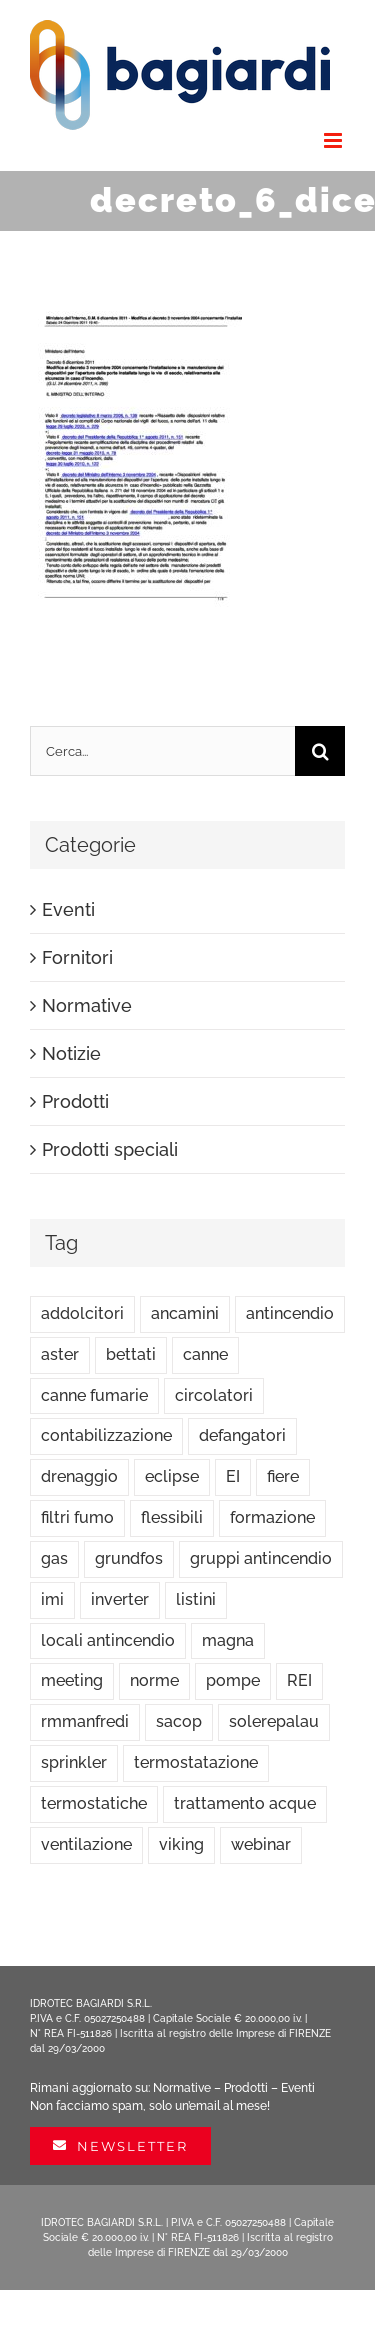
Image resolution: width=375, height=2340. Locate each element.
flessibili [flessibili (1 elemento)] (172, 1517)
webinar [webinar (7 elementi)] (261, 1844)
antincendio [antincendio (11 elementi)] (290, 1313)
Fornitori (77, 957)
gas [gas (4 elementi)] (54, 1558)
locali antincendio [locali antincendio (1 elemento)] (108, 1640)
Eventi (68, 909)
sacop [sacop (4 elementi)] (179, 1721)
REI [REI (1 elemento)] (299, 1680)
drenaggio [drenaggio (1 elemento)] (79, 1476)
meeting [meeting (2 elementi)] (72, 1680)
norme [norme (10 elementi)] (154, 1680)
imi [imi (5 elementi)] (52, 1599)
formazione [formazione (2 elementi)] (272, 1517)
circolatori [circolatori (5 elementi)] (214, 1395)
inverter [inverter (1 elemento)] (120, 1599)
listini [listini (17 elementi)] (196, 1599)
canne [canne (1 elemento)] (205, 1354)
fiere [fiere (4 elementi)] (283, 1476)
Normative (87, 1005)
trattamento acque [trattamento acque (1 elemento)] (245, 1803)
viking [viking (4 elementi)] (181, 1844)
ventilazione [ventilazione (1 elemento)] (86, 1844)
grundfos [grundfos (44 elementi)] (129, 1558)
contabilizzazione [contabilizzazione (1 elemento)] (106, 1435)
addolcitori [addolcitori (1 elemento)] (82, 1313)
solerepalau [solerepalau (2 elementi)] (274, 1721)
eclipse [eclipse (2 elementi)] (172, 1476)
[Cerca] (320, 751)
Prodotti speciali (110, 1149)
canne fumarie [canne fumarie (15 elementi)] (94, 1395)
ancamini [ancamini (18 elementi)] (185, 1313)
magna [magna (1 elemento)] (228, 1640)
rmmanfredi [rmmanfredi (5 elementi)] (85, 1721)
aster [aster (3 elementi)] (60, 1354)
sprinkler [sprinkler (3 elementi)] (74, 1762)
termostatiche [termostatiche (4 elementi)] (94, 1803)
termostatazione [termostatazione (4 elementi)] (196, 1762)
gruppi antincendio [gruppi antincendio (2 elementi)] (261, 1558)
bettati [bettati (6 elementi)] (131, 1354)
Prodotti (75, 1101)
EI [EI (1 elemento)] (233, 1476)
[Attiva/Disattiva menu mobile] (334, 140)
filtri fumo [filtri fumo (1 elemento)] (77, 1517)
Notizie (71, 1053)
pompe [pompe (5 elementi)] (233, 1680)
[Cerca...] (162, 751)
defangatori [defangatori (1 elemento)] (242, 1435)
